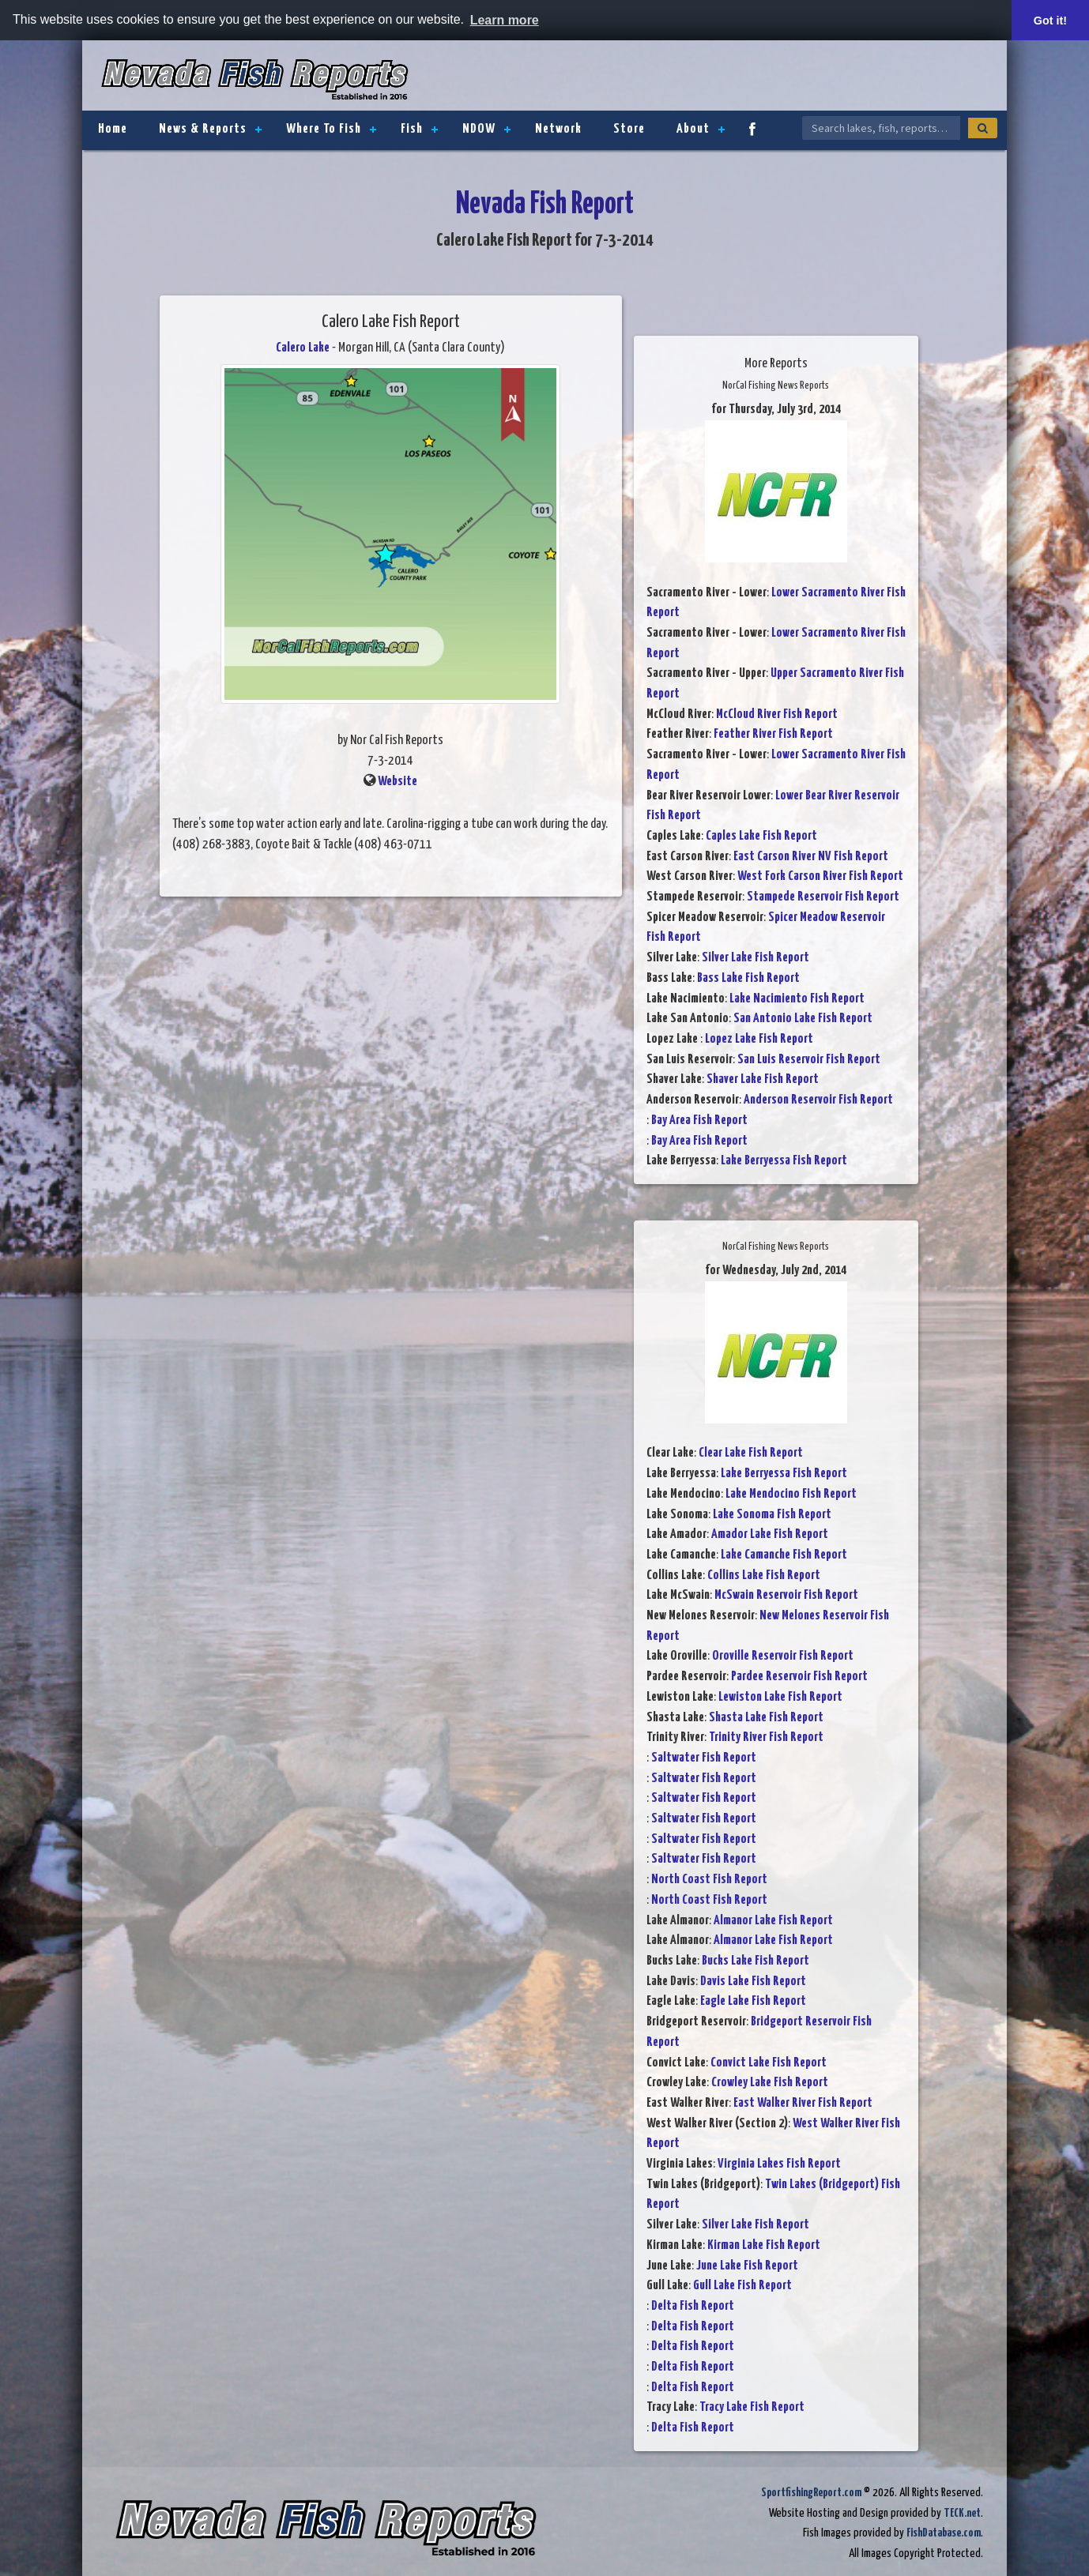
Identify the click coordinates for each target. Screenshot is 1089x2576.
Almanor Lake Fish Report (773, 1920)
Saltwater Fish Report (703, 1758)
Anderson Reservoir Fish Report (818, 1100)
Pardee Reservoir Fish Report (799, 1676)
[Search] (982, 128)
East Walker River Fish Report (802, 2103)
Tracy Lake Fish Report (752, 2407)
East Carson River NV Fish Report (810, 856)
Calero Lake (303, 348)
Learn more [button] (504, 20)
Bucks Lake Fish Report (755, 1961)
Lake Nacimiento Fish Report (797, 999)
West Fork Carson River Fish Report (820, 876)
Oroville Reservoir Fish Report (782, 1656)
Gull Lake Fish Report (742, 2285)
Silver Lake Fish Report (755, 958)
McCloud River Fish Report (777, 714)
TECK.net (962, 2513)
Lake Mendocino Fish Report (791, 1494)
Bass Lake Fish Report (748, 978)
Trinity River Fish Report (766, 1737)
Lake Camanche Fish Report (784, 1555)
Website (397, 781)
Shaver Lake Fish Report (763, 1079)
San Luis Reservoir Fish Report (808, 1059)
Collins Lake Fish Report (763, 1575)
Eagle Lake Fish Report (753, 2001)
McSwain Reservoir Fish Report (786, 1595)
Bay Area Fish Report (699, 1120)
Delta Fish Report (692, 2306)
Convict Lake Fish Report (768, 2063)
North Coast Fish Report (709, 1879)
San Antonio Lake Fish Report (802, 1018)
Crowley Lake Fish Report (769, 2082)
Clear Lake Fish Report (751, 1453)
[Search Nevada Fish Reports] (881, 128)
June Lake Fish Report (747, 2266)
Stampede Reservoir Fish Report (823, 897)
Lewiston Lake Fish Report (780, 1697)
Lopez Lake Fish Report (759, 1039)
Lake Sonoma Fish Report (772, 1514)
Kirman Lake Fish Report (763, 2245)
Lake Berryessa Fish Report (784, 1161)
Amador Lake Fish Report (769, 1534)
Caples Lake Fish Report (761, 836)
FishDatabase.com (943, 2533)
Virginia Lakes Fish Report (779, 2164)
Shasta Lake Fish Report (766, 1717)
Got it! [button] (1050, 20)
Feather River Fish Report (773, 734)
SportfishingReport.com (811, 2493)
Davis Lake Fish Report (753, 1981)
